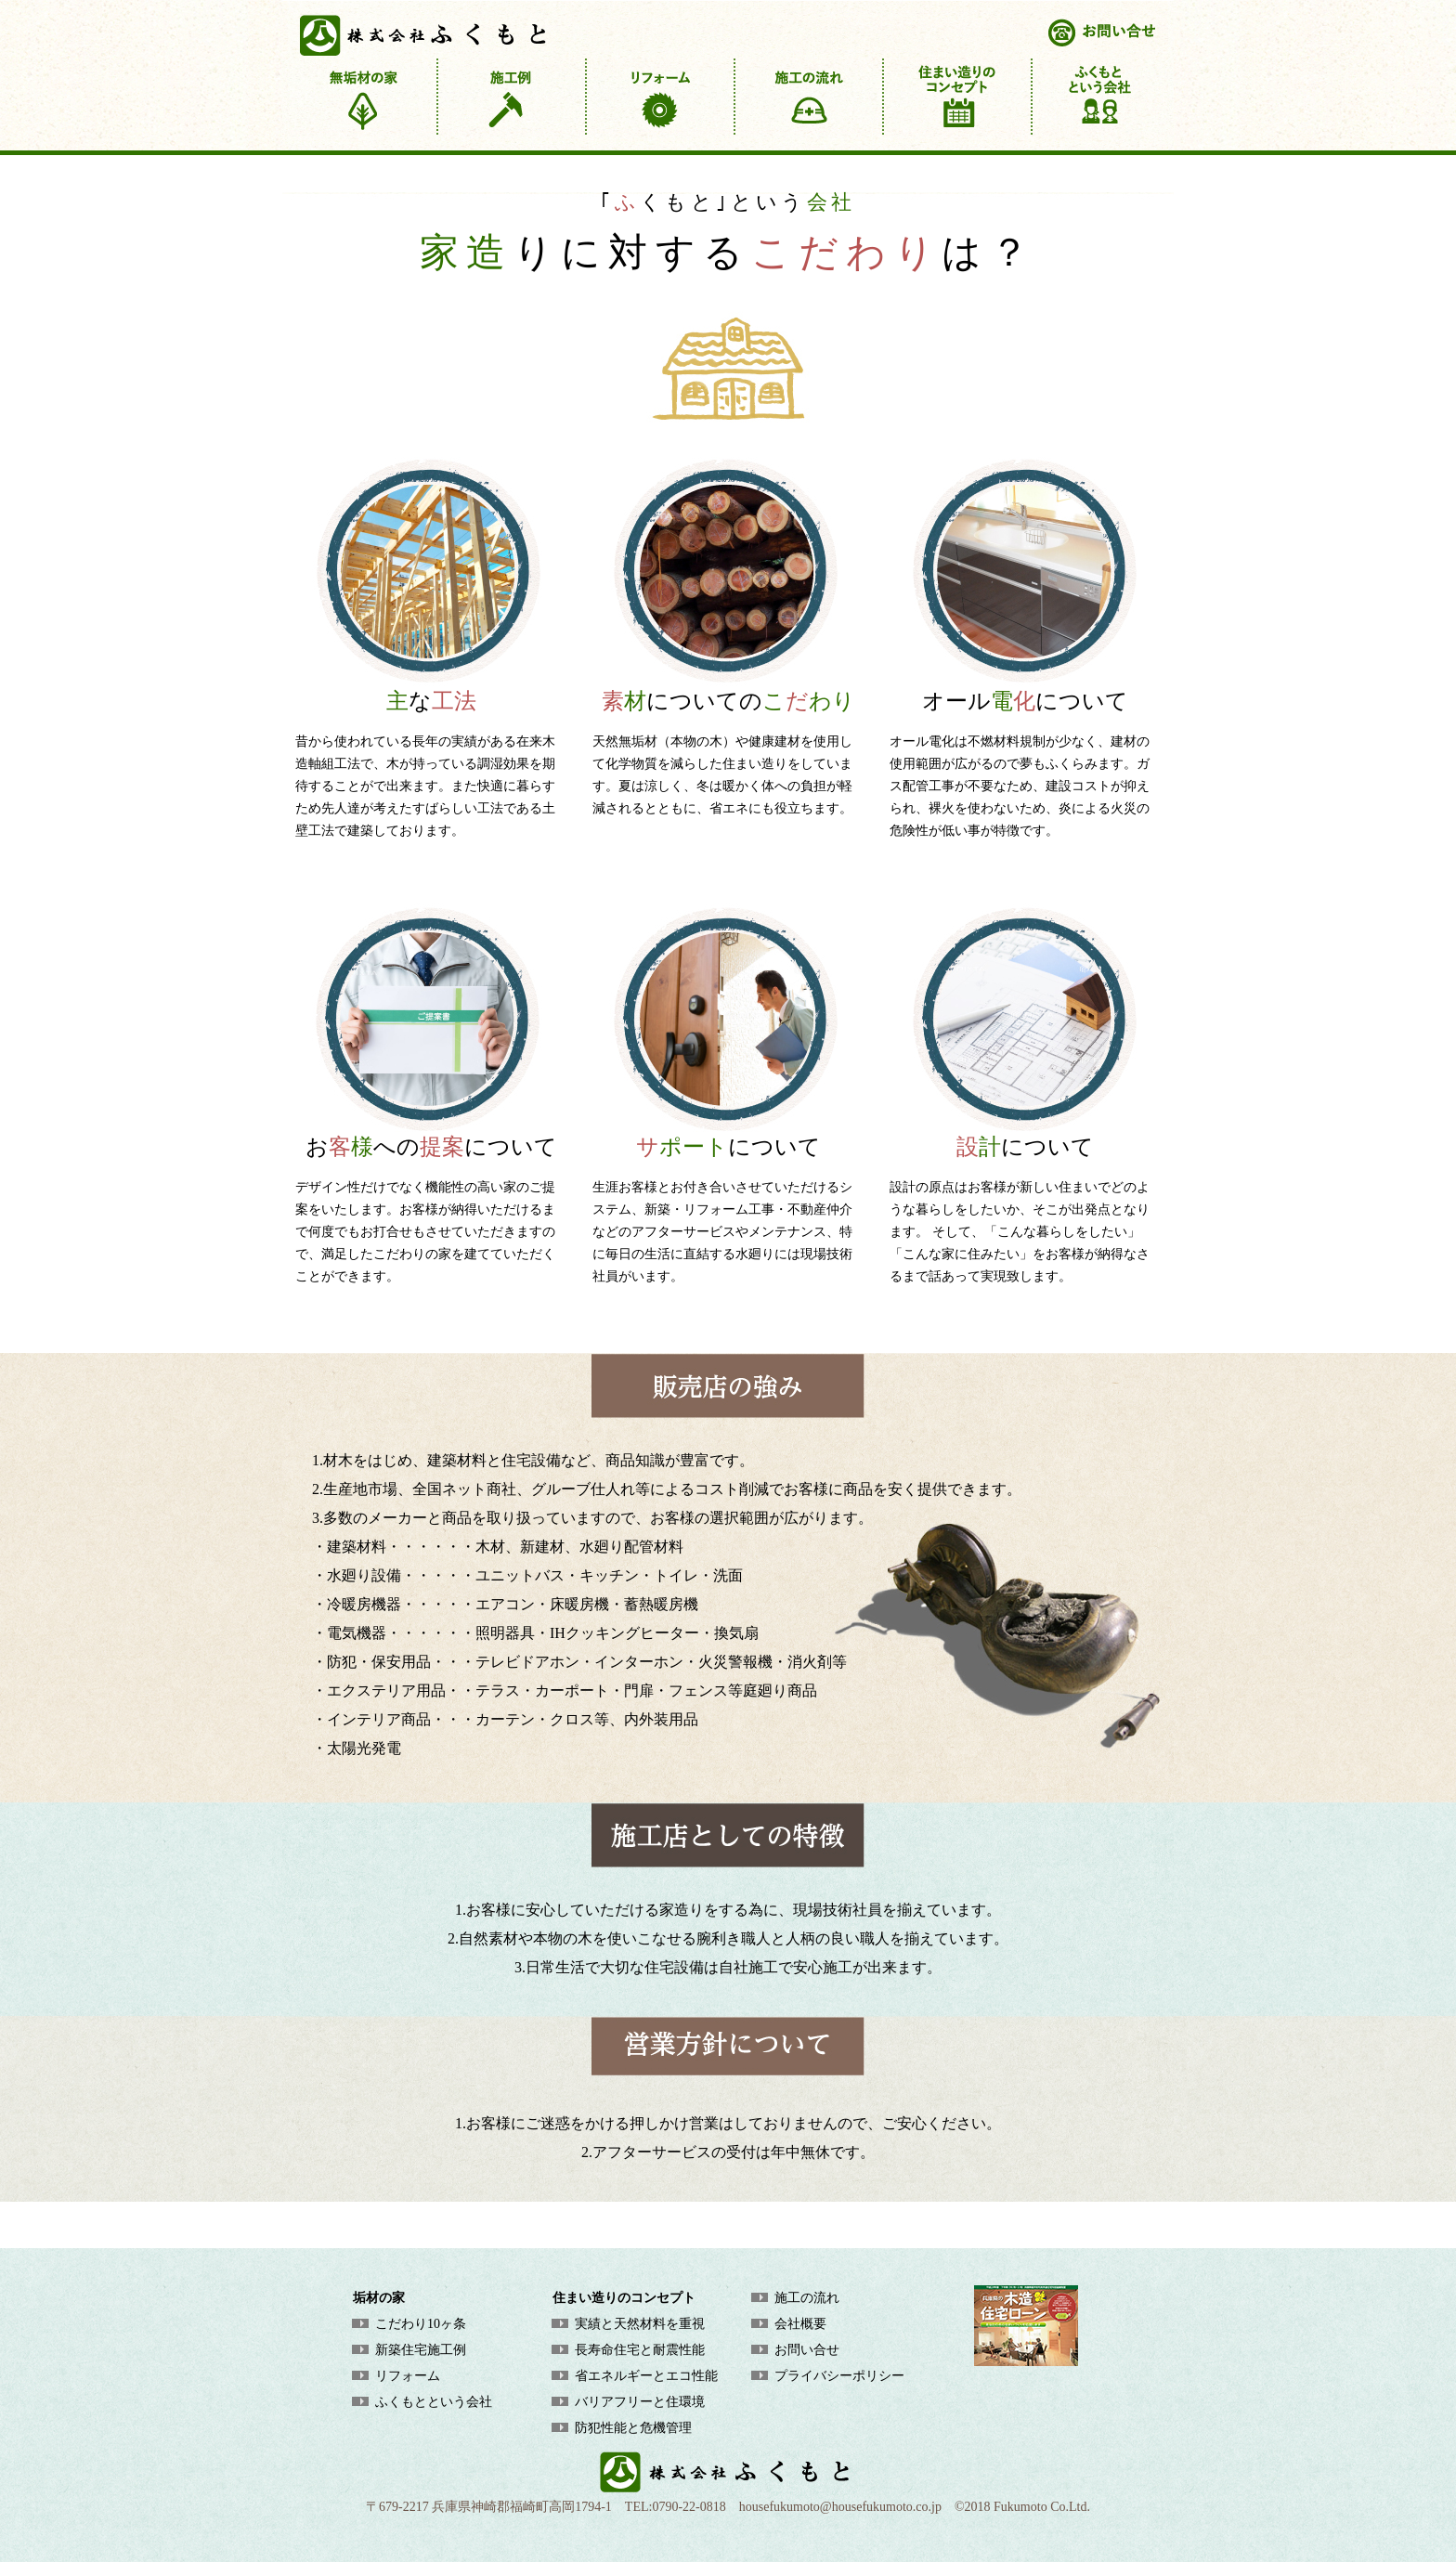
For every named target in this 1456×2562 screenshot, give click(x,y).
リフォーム (407, 2376)
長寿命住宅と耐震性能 (640, 2350)
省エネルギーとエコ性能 (646, 2376)
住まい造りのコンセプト (624, 2298)
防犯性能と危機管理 (633, 2428)
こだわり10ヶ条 (420, 2324)
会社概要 (800, 2324)
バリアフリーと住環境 (640, 2402)
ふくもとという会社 (433, 2402)
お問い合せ (806, 2350)
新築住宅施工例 (420, 2350)
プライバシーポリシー (839, 2376)
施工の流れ (806, 2298)
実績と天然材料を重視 (640, 2324)
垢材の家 (379, 2298)
